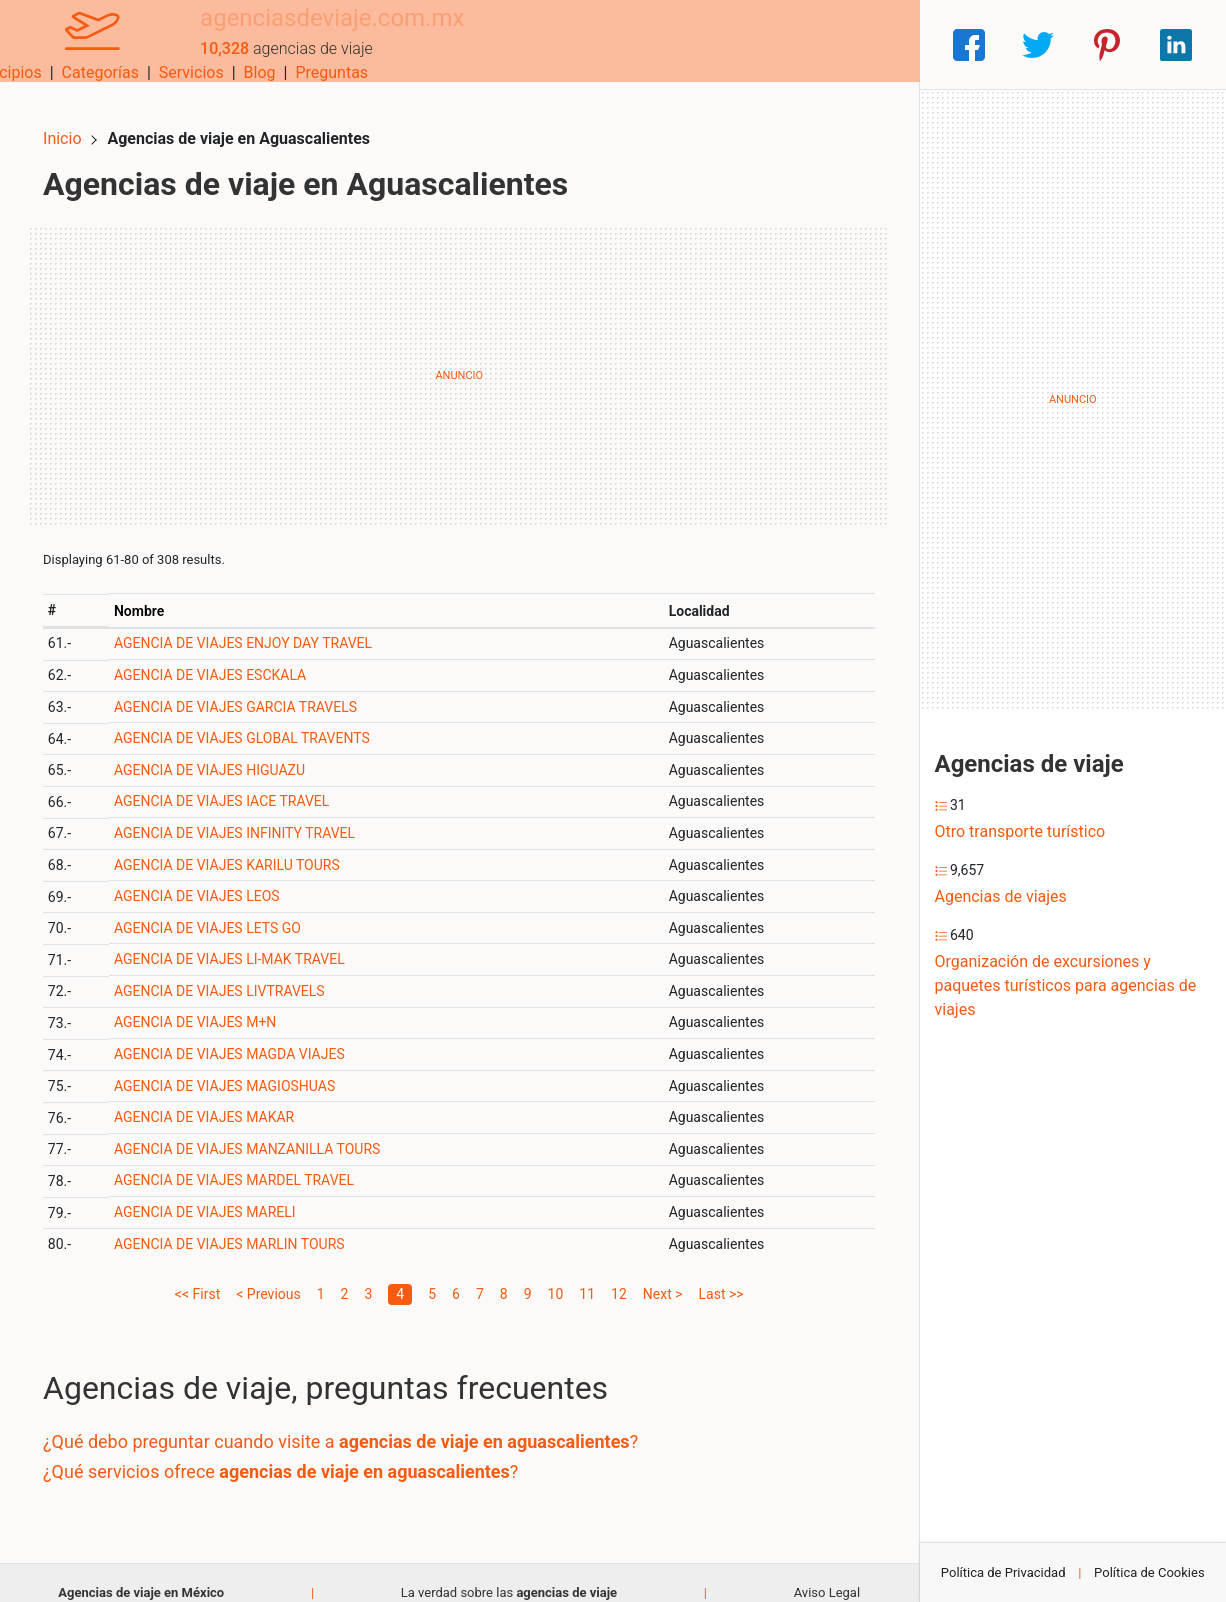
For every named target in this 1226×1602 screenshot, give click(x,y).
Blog (795, 44)
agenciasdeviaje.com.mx (300, 33)
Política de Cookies (1149, 1572)
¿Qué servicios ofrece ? (300, 1450)
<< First (197, 1273)
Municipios (538, 44)
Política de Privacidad (1003, 1572)
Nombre (156, 590)
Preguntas (867, 44)
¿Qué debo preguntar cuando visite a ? (360, 1421)
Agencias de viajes (1001, 896)
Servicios (726, 44)
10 (556, 1273)
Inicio (82, 117)
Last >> (721, 1273)
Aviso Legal (827, 1571)
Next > (663, 1273)
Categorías (635, 44)
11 (587, 1273)
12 (619, 1273)
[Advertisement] (459, 355)
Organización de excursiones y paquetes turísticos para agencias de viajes (1066, 985)
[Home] (76, 43)
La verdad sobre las (509, 1571)
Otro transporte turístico (1020, 831)
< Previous (268, 1273)
